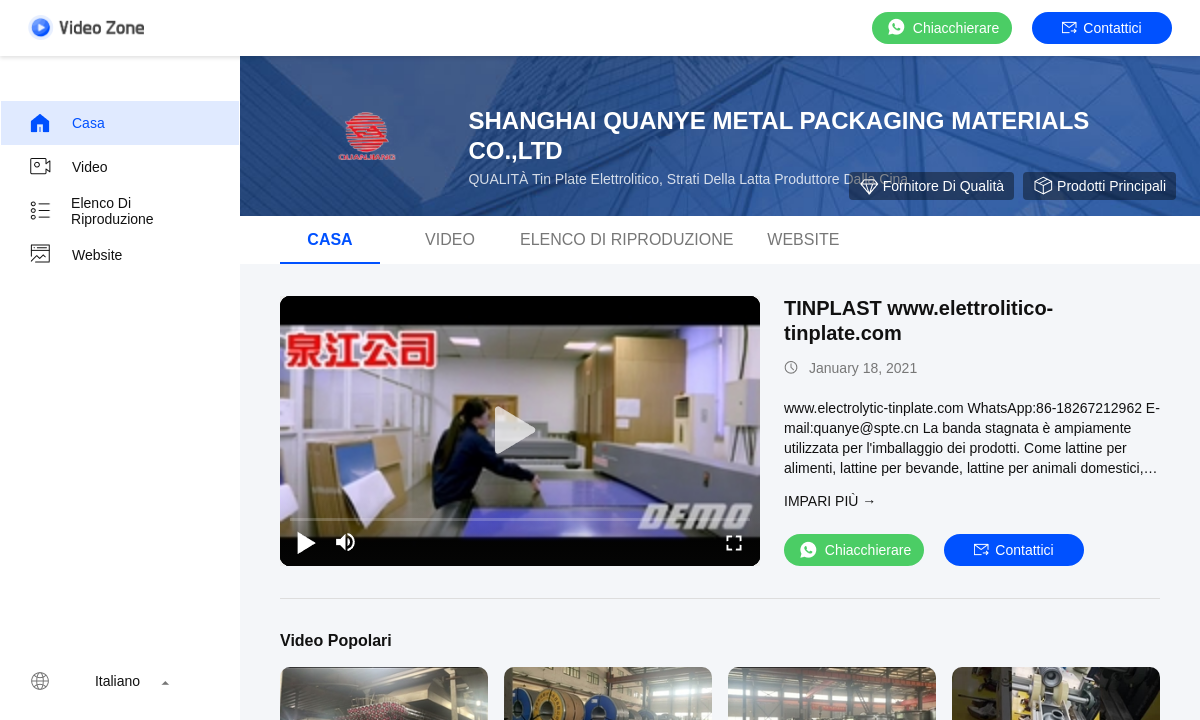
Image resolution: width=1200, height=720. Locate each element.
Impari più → (830, 501)
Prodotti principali (1099, 186)
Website (75, 255)
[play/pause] (306, 542)
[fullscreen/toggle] (734, 542)
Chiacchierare (942, 27)
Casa (66, 123)
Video (68, 167)
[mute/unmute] (346, 542)
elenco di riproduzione (91, 211)
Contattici (1101, 28)
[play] (520, 431)
